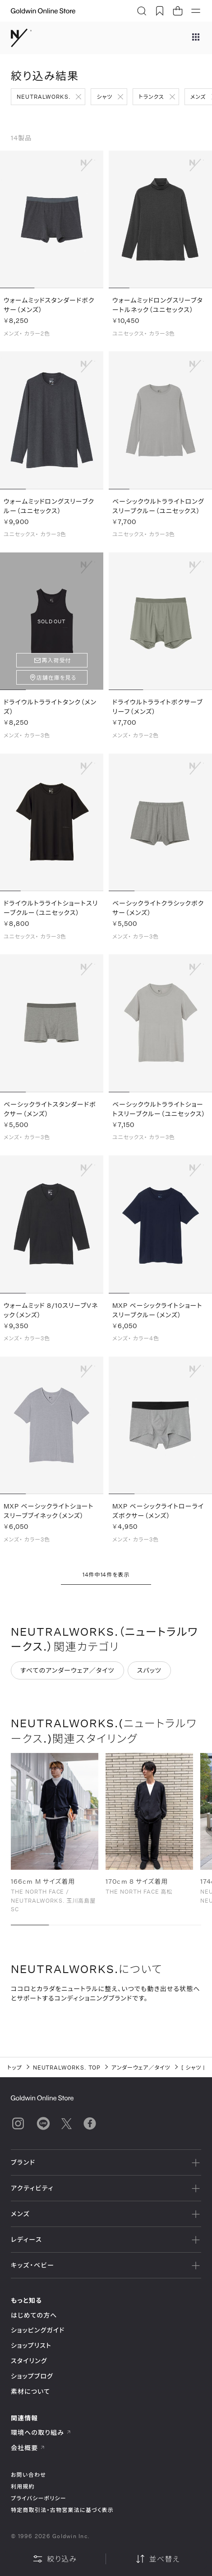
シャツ (104, 96)
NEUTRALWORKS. (43, 96)
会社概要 (28, 2447)
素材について (30, 2391)
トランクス (151, 96)
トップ (14, 2067)
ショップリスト (31, 2345)
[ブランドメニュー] (195, 38)
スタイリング (29, 2360)
